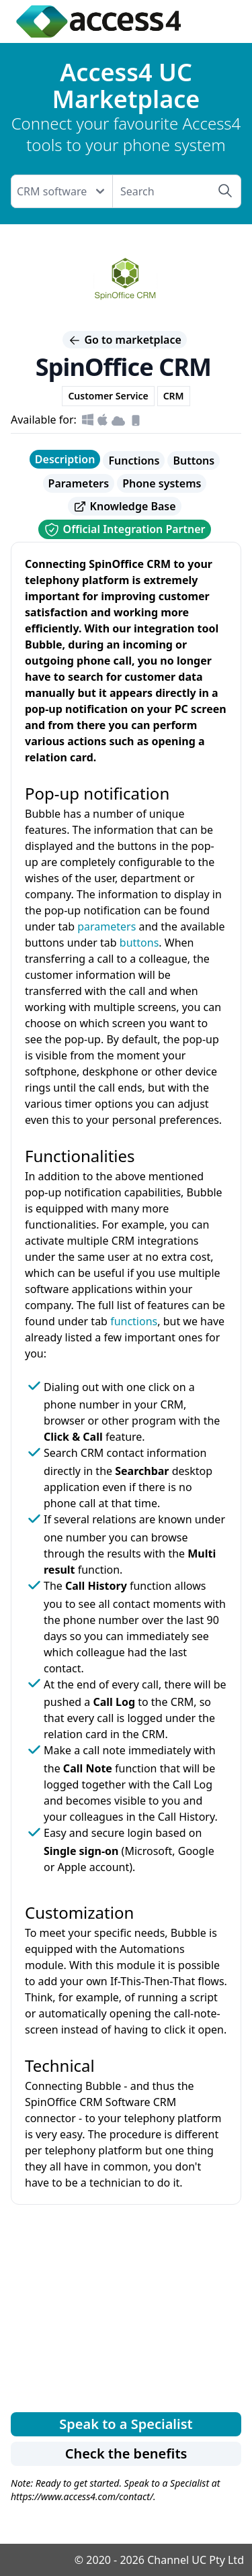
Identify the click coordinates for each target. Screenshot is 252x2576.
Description (65, 459)
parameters (106, 926)
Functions (133, 460)
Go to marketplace (124, 339)
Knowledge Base (124, 506)
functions (133, 1321)
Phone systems (161, 483)
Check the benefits (126, 2453)
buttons (139, 942)
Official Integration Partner (124, 530)
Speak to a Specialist (125, 2424)
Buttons (193, 460)
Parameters (79, 483)
